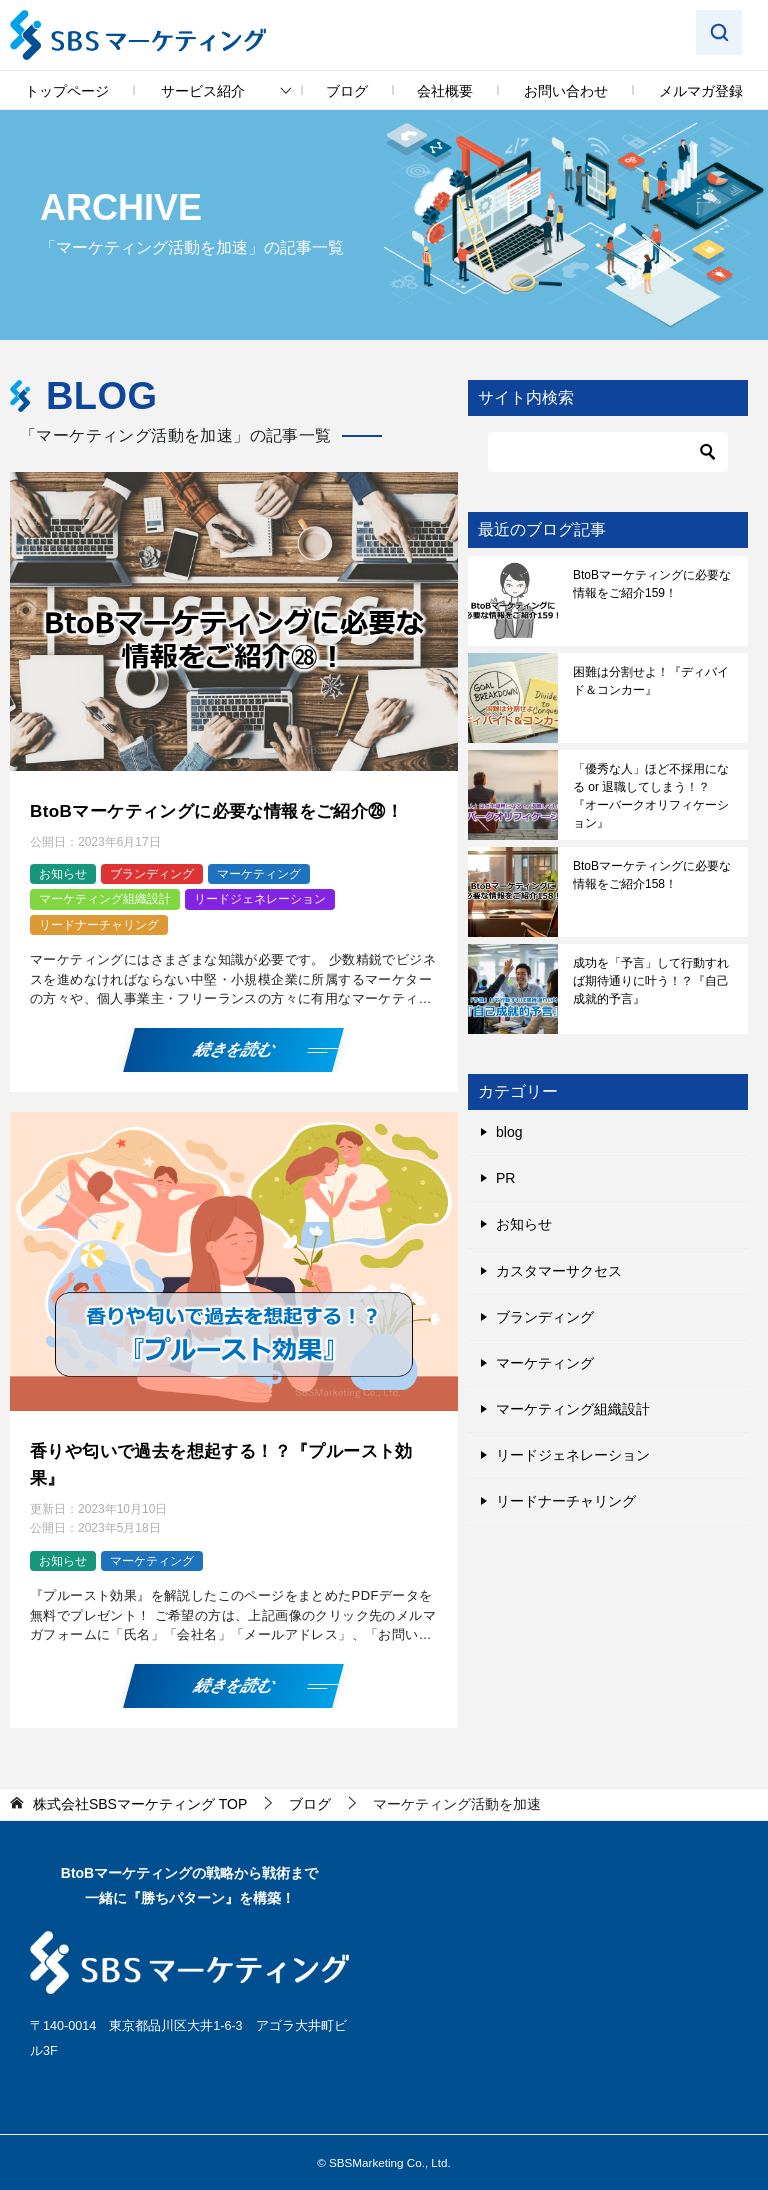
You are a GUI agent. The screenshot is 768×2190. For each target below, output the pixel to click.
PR (505, 1178)
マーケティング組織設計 (105, 898)
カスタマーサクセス (559, 1271)
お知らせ (63, 872)
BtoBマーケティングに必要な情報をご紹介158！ (652, 875)
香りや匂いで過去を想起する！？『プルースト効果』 (232, 1460)
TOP (140, 1798)
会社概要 (445, 91)
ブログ (347, 91)
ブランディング (152, 872)
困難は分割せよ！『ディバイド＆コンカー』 (651, 681)
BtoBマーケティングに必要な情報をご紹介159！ (652, 584)
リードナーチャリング (99, 923)
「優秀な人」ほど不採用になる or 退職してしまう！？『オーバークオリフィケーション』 (651, 796)
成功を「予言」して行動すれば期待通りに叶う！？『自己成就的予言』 (651, 981)
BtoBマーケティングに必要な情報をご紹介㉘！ (227, 810)
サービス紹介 (203, 91)
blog (509, 1132)
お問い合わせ (566, 91)
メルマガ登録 (701, 91)
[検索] (608, 452)
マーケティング (259, 872)
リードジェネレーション (260, 898)
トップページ (67, 91)
